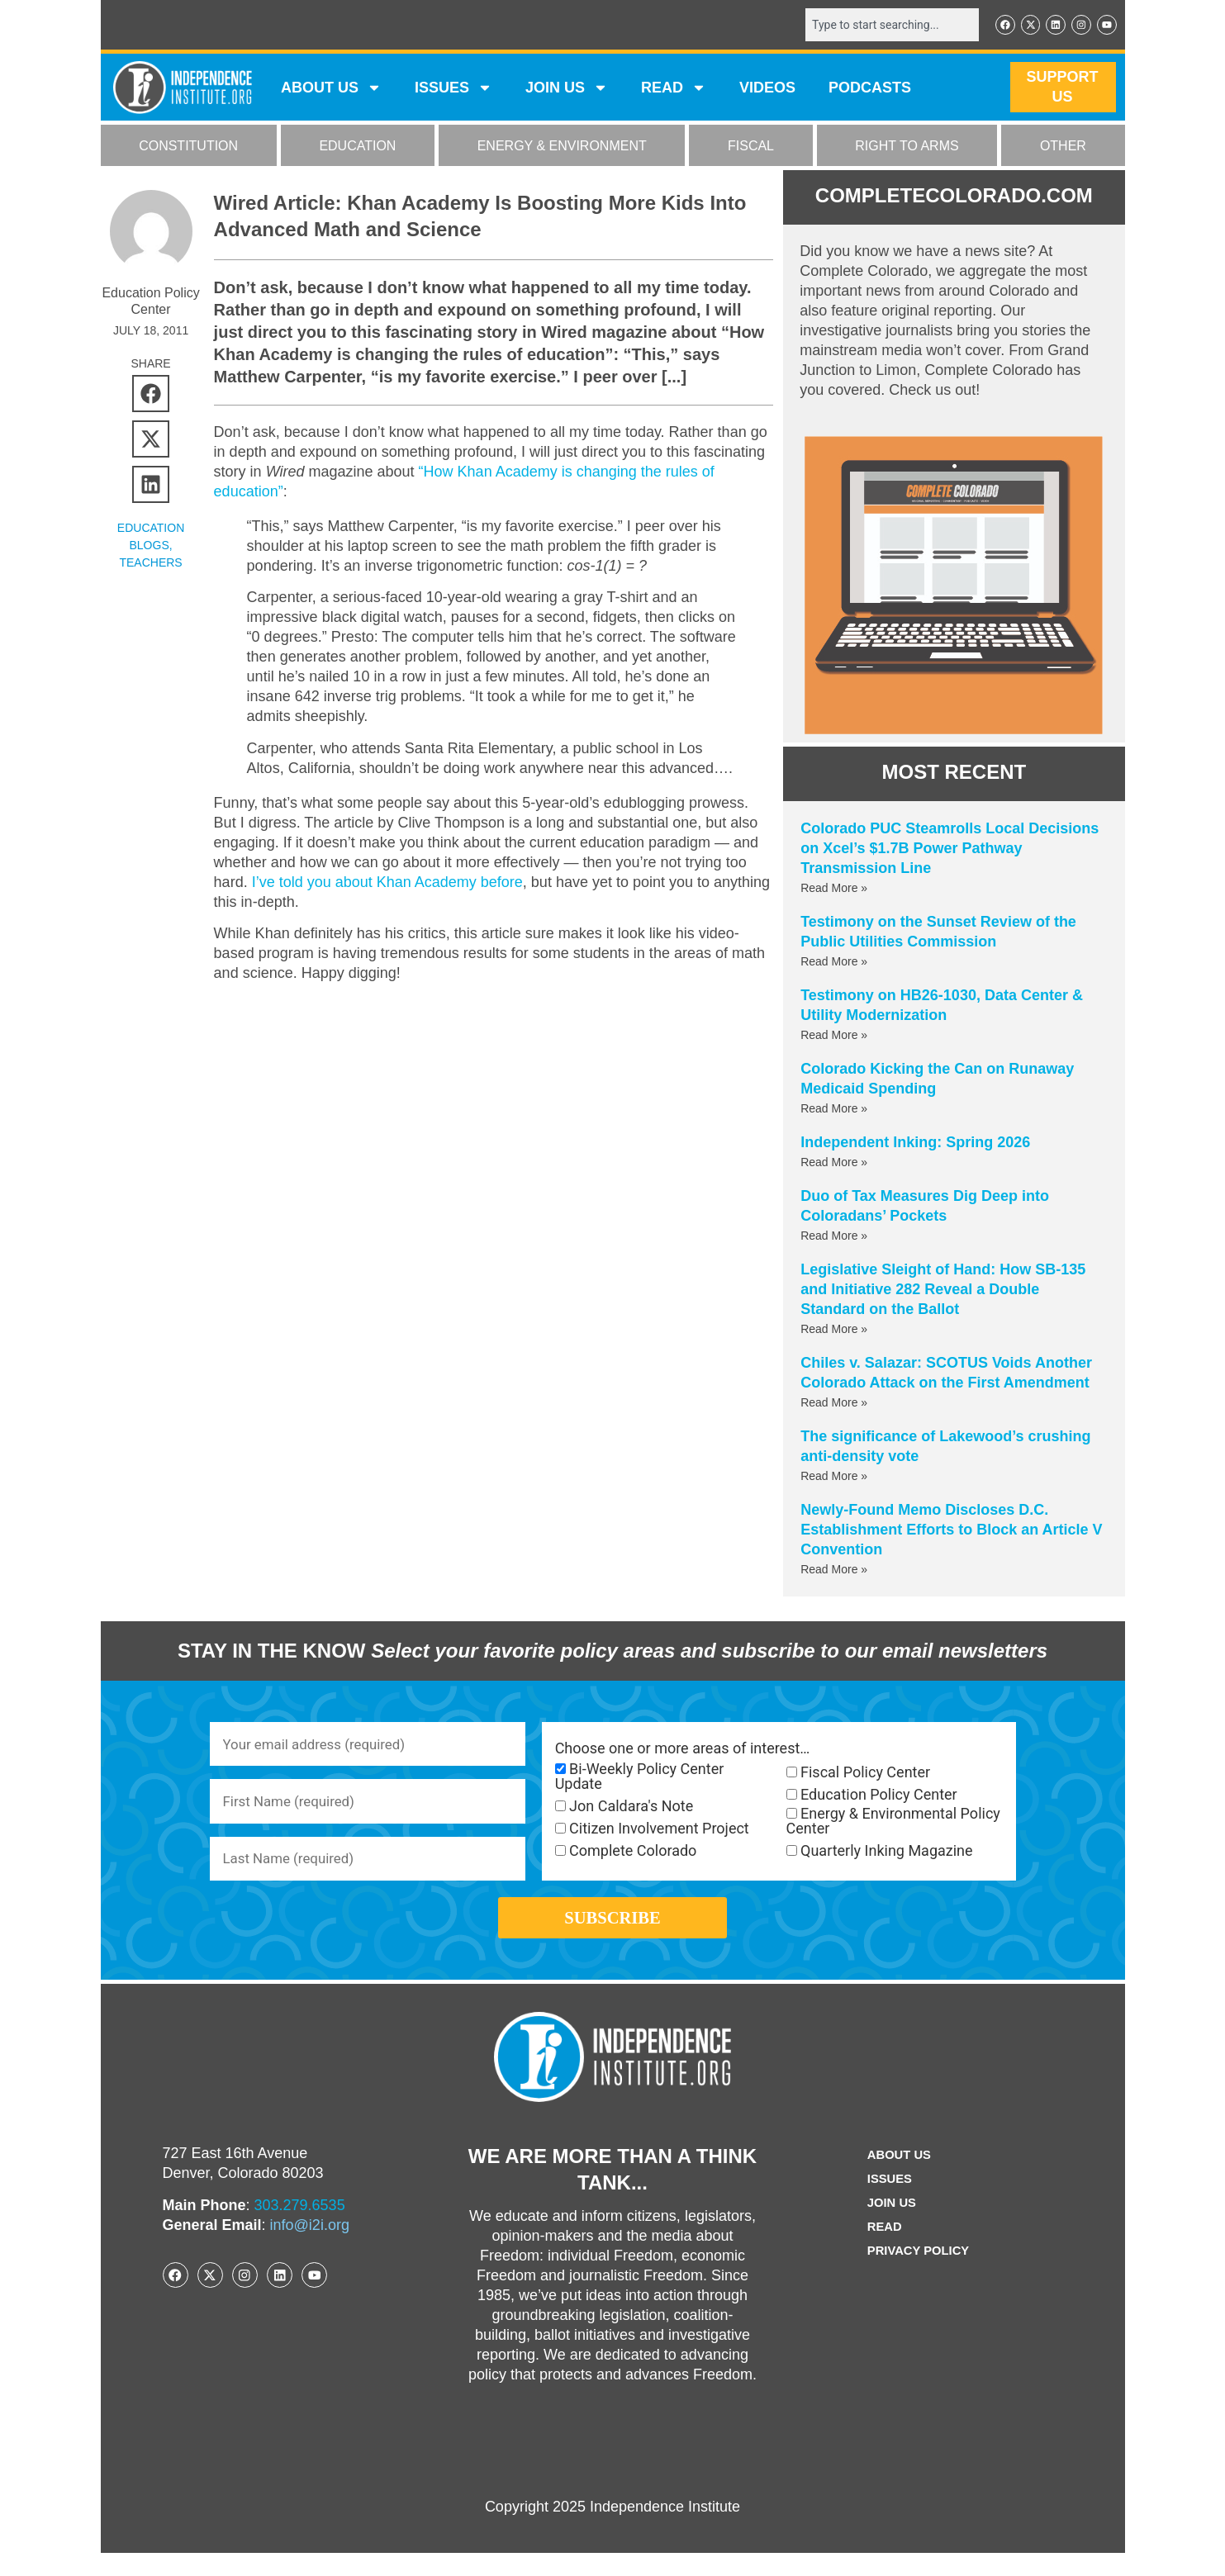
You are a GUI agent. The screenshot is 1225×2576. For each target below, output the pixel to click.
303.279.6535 (299, 2228)
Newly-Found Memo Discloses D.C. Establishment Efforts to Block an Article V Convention (951, 1531)
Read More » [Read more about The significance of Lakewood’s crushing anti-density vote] (833, 1477)
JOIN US (566, 89)
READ (673, 89)
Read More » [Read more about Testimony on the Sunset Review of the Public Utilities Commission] (833, 963)
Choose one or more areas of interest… (682, 1750)
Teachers (150, 564)
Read (881, 2250)
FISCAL (751, 147)
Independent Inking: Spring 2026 (915, 1144)
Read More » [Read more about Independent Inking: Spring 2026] (833, 1163)
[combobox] (883, 25)
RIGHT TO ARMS (906, 147)
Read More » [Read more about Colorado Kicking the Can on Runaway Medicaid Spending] (833, 1110)
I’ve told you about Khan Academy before (387, 883)
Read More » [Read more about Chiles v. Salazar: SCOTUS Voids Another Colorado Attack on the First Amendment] (833, 1404)
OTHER (1063, 147)
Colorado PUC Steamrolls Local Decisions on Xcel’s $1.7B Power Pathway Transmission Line (949, 850)
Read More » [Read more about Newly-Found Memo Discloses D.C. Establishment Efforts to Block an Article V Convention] (833, 1570)
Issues (453, 89)
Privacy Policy (918, 2274)
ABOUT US (331, 89)
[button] (150, 395)
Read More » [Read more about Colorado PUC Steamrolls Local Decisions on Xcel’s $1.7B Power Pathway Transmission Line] (833, 889)
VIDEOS (767, 89)
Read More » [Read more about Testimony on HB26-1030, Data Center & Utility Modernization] (833, 1036)
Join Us (889, 2226)
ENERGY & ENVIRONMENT (562, 147)
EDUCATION (357, 147)
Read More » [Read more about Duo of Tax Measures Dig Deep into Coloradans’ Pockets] (833, 1237)
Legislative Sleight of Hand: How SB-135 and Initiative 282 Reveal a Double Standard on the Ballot (942, 1291)
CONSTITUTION (188, 147)
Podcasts (870, 89)
